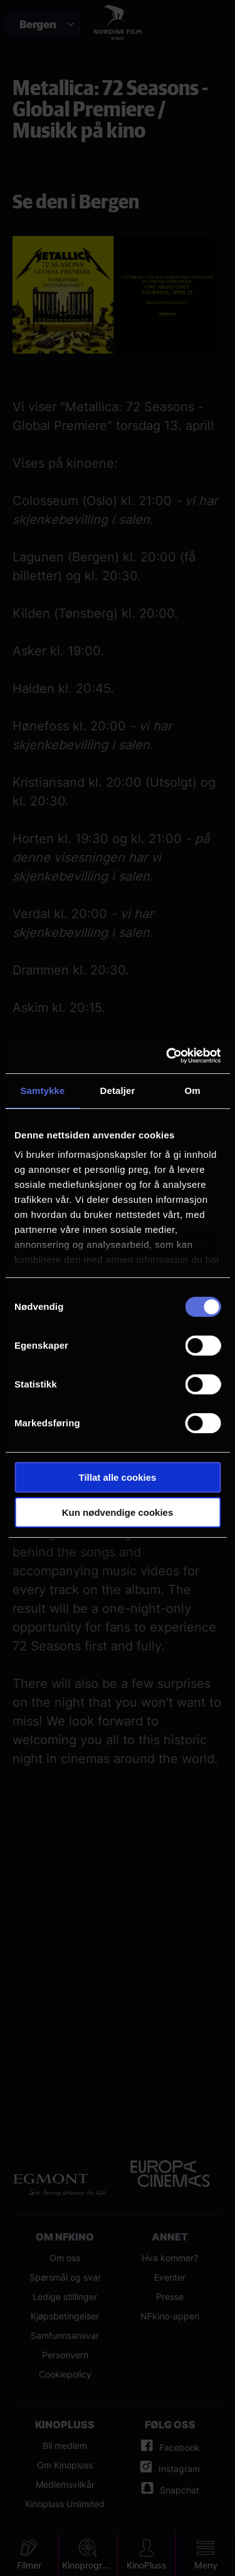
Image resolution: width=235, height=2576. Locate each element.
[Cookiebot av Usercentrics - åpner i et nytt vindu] (167, 1056)
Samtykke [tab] (42, 1090)
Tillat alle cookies (118, 1477)
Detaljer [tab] (117, 1090)
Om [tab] (193, 1090)
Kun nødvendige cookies (118, 1512)
